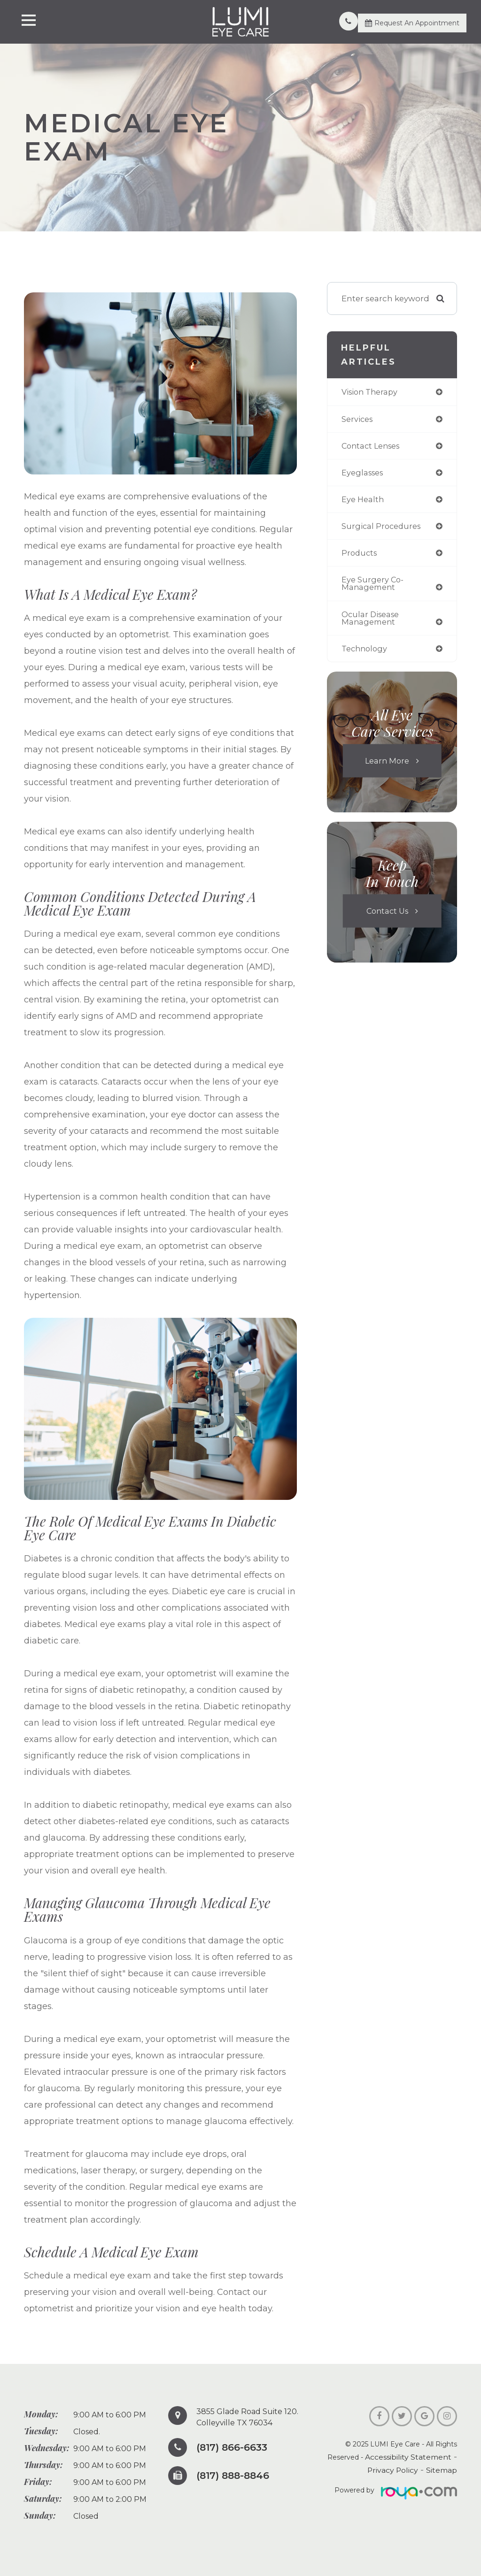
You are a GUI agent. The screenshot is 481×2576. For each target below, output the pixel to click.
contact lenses (373, 447)
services (358, 420)
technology (365, 654)
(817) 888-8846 (236, 2475)
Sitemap (443, 2470)
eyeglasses (364, 474)
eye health (363, 501)
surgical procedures (382, 529)
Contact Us (387, 916)
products (360, 556)
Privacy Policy (398, 2470)
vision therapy (371, 392)
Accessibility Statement (412, 2457)
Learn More (387, 766)
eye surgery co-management (373, 587)
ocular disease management (372, 622)
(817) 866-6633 (235, 2447)
